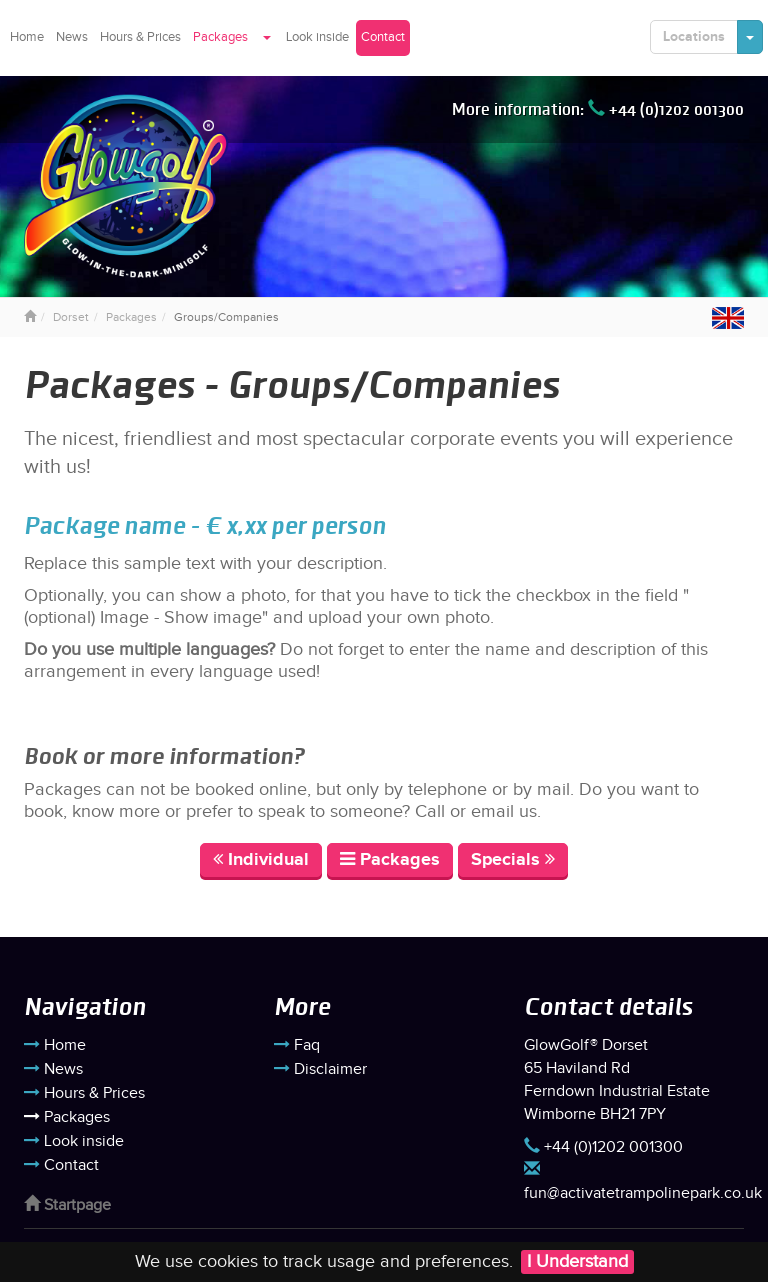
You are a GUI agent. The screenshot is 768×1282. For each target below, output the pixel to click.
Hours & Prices (140, 37)
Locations (694, 36)
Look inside (317, 37)
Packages (220, 37)
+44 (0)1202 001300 (666, 109)
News (72, 37)
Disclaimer (320, 1069)
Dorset (71, 317)
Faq (297, 1045)
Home (27, 37)
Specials (513, 860)
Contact (383, 37)
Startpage (67, 1205)
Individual (261, 860)
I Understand (577, 1261)
